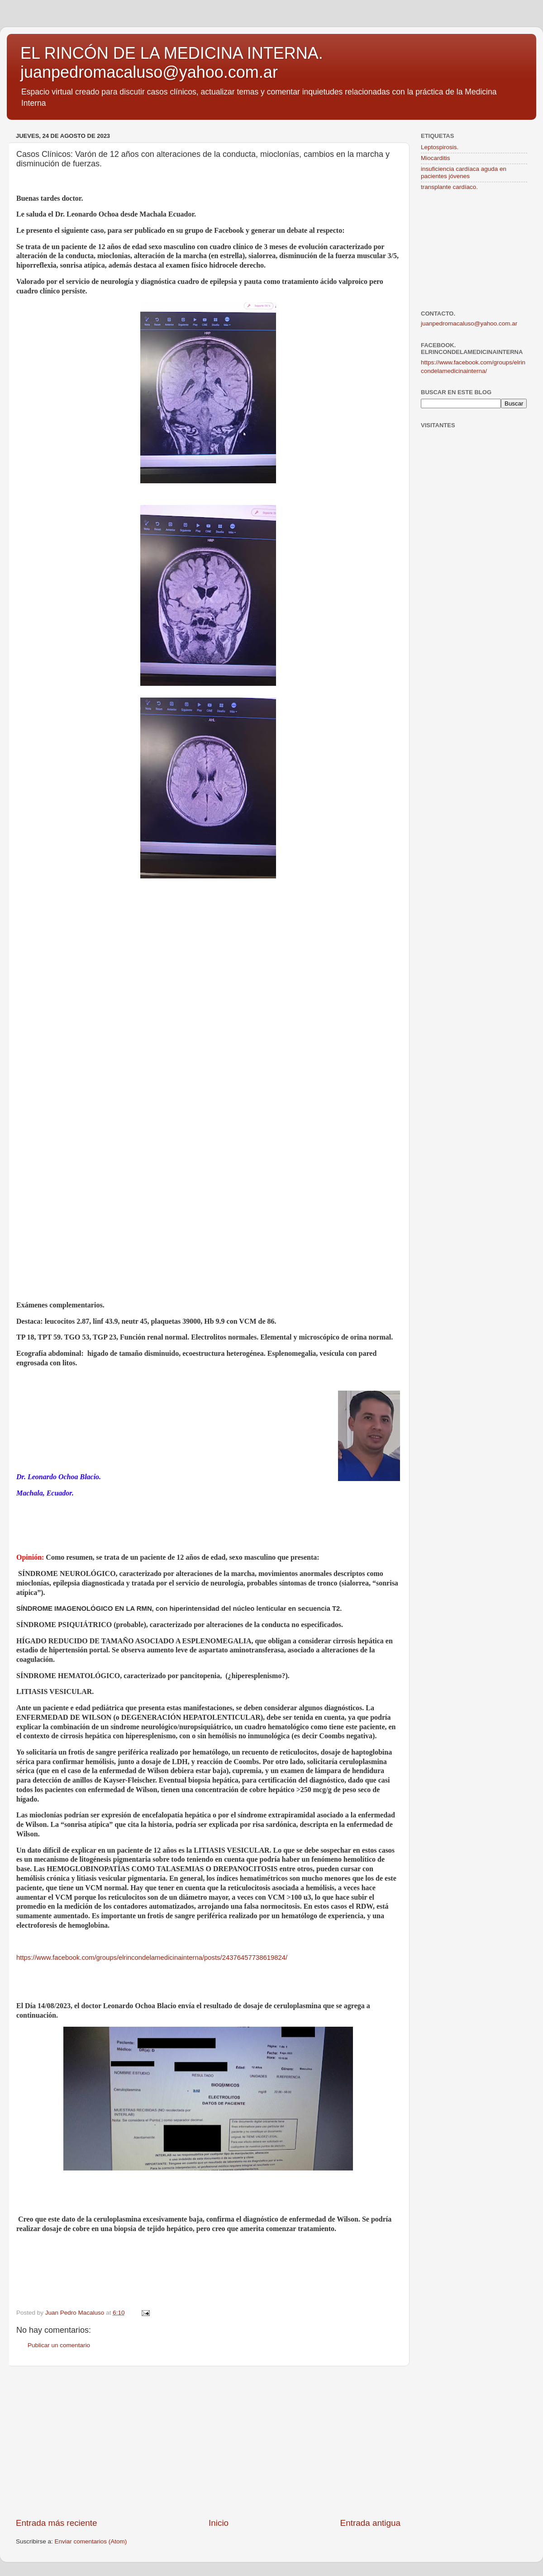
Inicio (219, 2523)
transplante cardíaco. (449, 187)
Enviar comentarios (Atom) (91, 2541)
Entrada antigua (370, 2523)
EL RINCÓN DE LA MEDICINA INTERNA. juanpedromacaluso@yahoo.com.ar (171, 62)
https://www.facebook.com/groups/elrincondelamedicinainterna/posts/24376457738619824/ (151, 1957)
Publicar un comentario (59, 2345)
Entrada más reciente (56, 2523)
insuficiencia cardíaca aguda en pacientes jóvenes (463, 172)
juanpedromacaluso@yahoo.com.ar (469, 323)
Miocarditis (435, 158)
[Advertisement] (208, 2441)
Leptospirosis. (439, 147)
